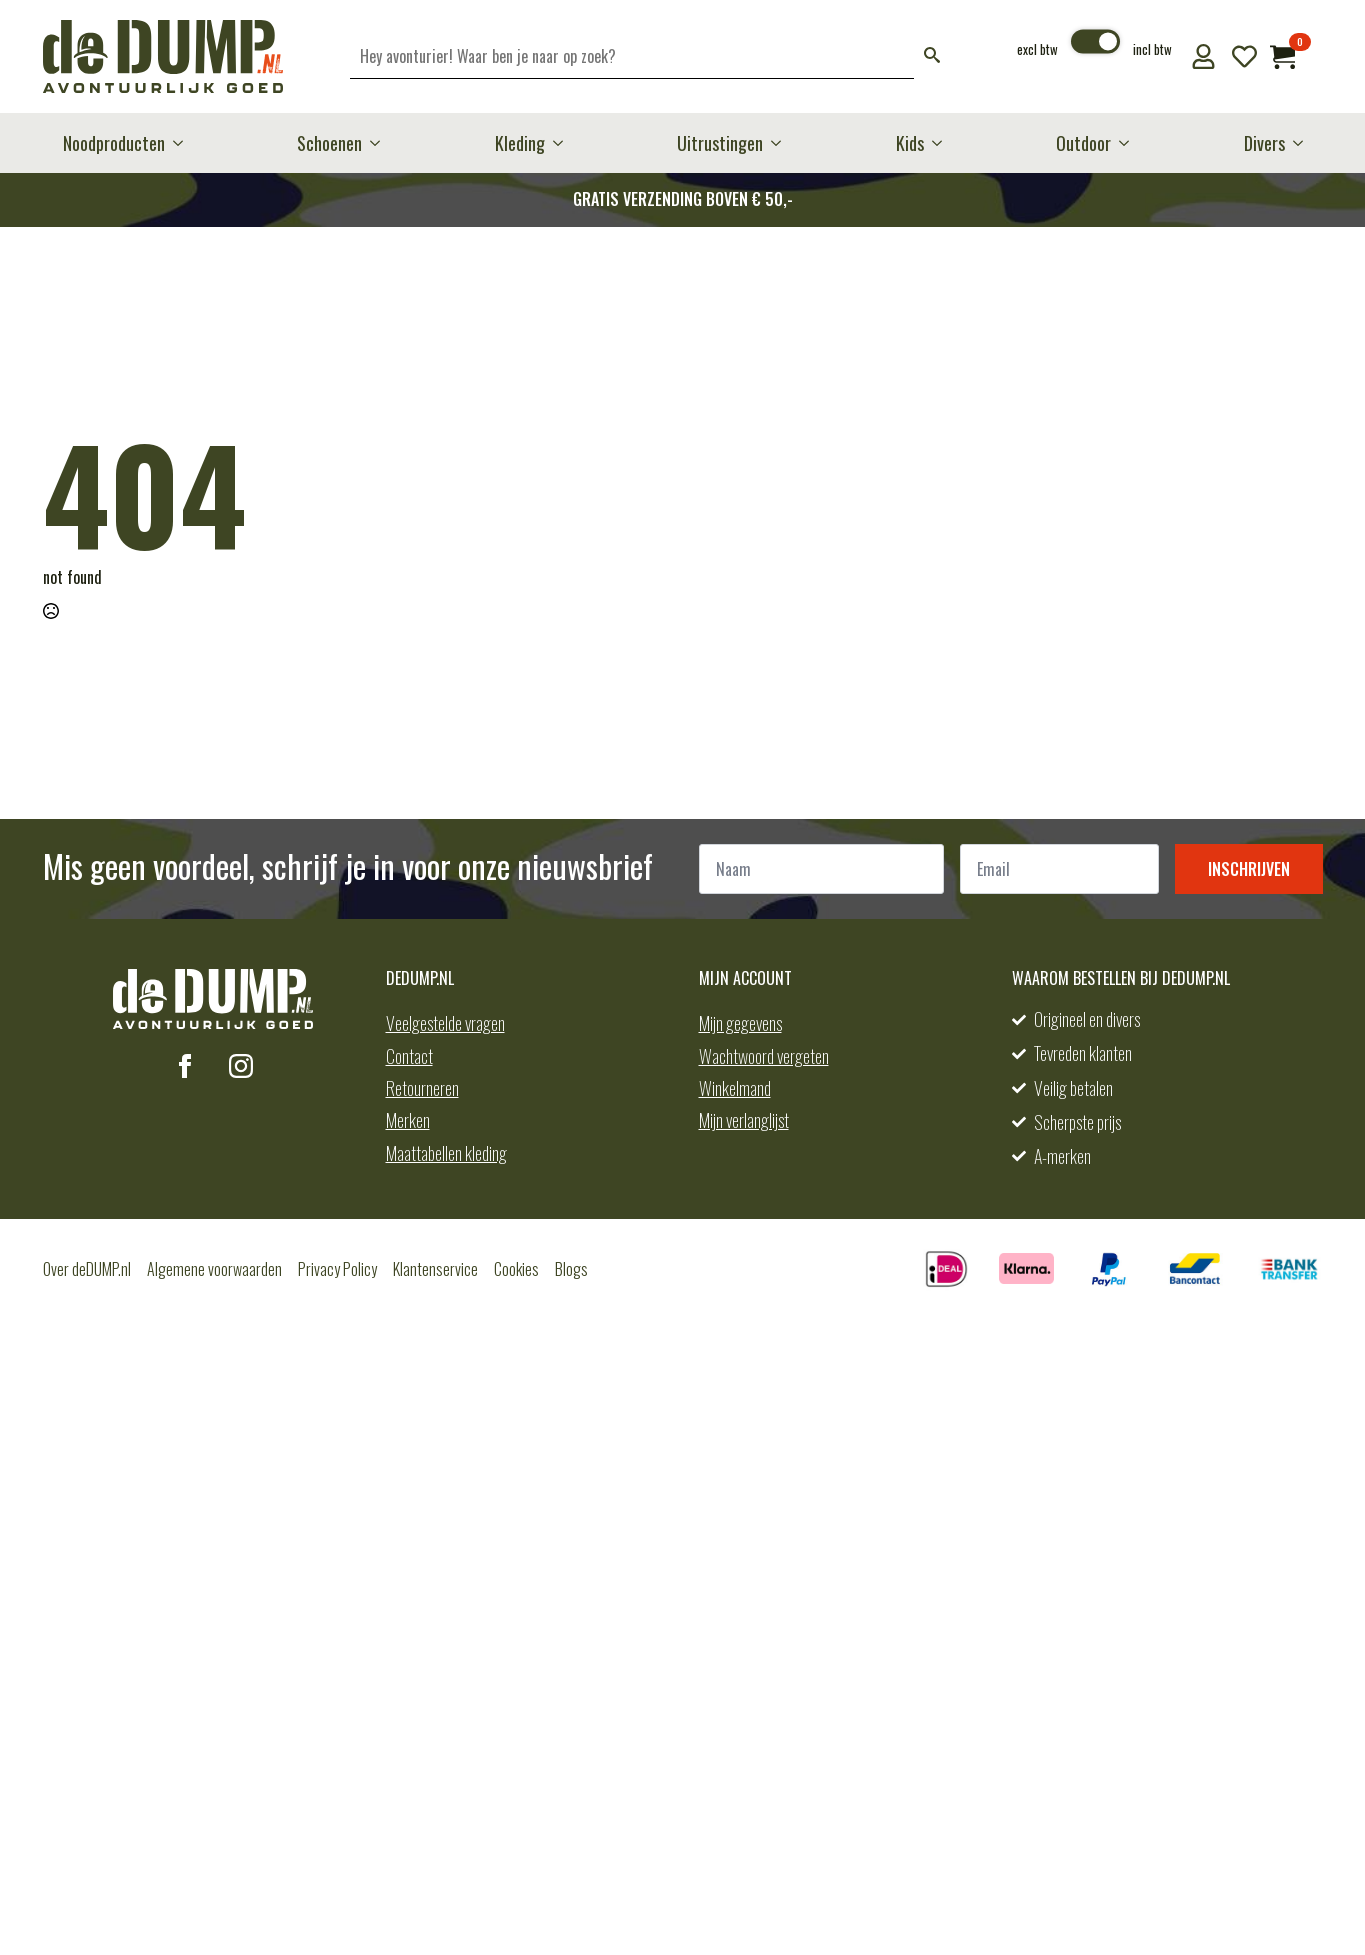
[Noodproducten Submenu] (184, 143)
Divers (1264, 143)
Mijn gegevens (740, 1023)
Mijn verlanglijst (744, 1120)
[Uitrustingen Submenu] (782, 143)
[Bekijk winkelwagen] (1282, 56)
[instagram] (241, 1066)
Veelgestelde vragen (445, 1023)
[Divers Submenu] (1304, 143)
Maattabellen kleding (446, 1153)
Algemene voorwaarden (214, 1269)
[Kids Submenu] (943, 143)
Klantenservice (435, 1269)
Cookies (516, 1269)
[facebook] (185, 1066)
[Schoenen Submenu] (381, 143)
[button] (932, 56)
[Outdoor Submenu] (1130, 143)
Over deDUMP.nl (87, 1269)
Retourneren (422, 1088)
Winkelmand (735, 1088)
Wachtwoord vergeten (764, 1056)
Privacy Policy (337, 1269)
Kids (910, 143)
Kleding (520, 143)
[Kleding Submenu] (564, 143)
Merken (408, 1120)
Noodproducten (114, 143)
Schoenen (329, 143)
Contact (409, 1056)
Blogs (571, 1269)
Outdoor (1083, 143)
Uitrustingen (720, 143)
